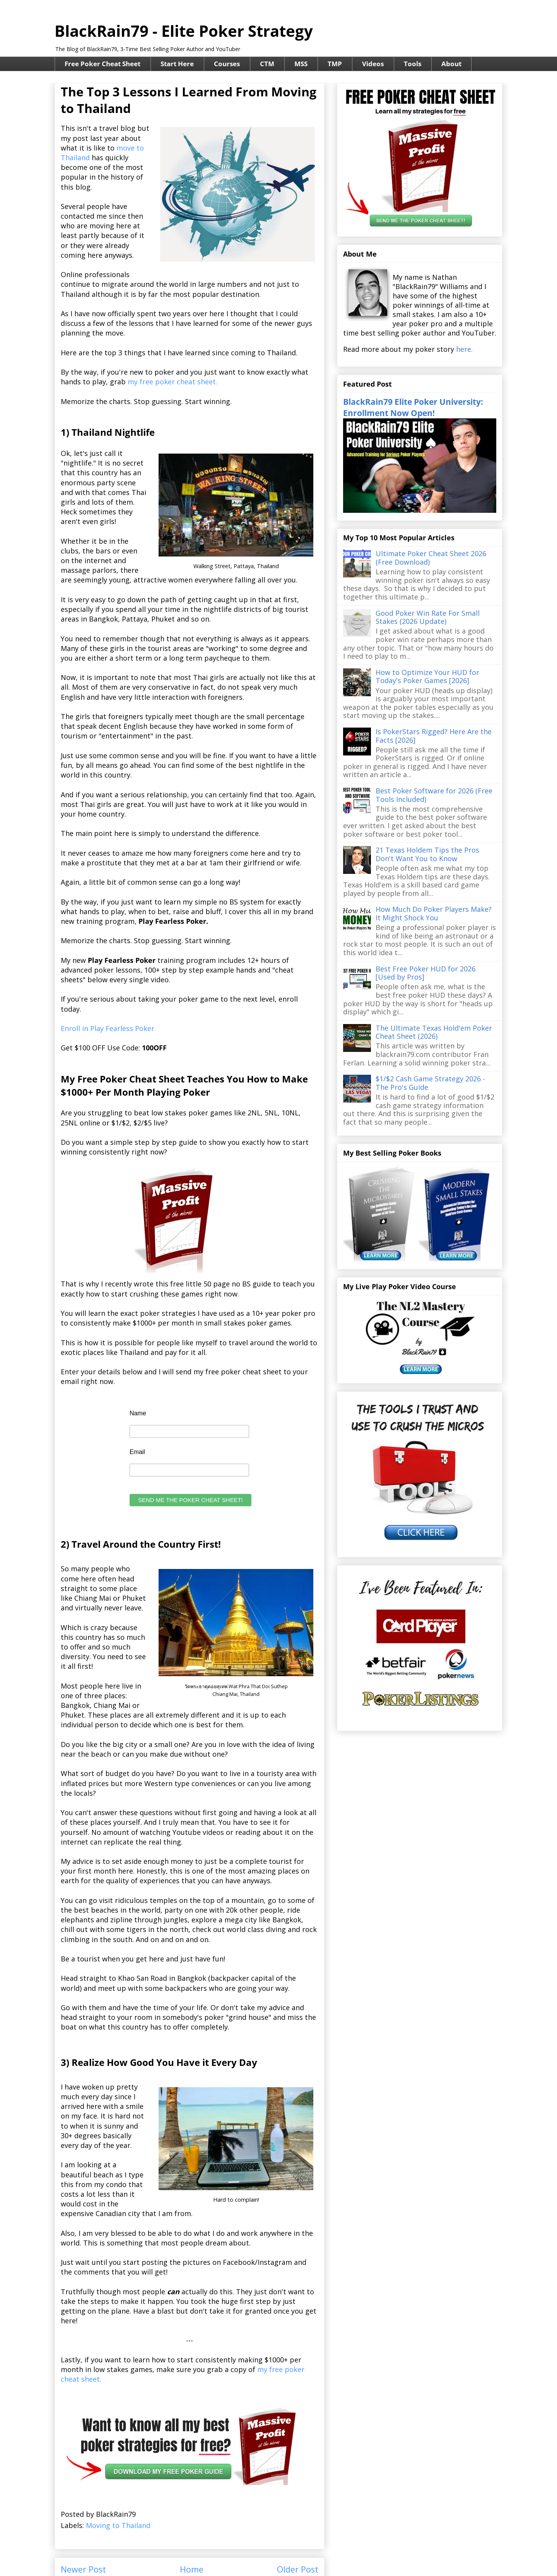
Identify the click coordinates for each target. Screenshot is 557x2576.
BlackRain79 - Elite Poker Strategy (184, 30)
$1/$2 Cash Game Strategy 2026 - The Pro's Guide (430, 1083)
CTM (267, 63)
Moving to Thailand (118, 2525)
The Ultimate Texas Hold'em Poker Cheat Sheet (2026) (434, 1032)
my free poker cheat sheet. (172, 381)
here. (464, 349)
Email (137, 1452)
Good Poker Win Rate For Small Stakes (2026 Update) (428, 617)
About (451, 63)
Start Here (177, 63)
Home (191, 2569)
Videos (373, 63)
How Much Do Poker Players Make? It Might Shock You (434, 913)
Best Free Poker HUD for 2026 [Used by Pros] (425, 973)
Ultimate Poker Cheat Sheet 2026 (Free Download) (431, 558)
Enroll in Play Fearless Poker (107, 1028)
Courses (227, 63)
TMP (335, 63)
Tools (412, 63)
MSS (301, 63)
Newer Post (83, 2569)
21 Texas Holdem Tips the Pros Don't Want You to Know (427, 854)
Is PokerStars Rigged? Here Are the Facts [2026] (434, 736)
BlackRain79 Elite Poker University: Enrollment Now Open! (413, 407)
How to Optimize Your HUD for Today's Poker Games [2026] (427, 676)
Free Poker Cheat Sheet (102, 63)
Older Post (297, 2569)
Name (138, 1413)
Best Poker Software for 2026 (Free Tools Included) (434, 795)
